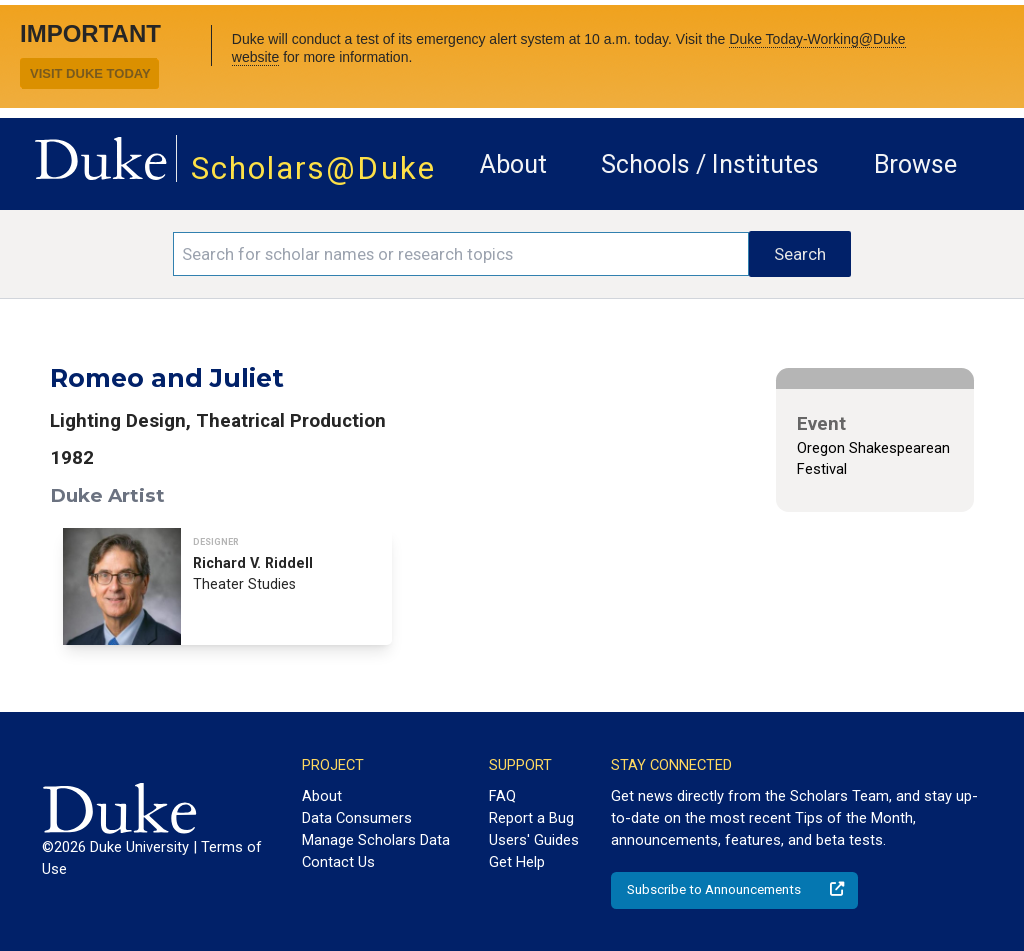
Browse (915, 164)
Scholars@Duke (313, 168)
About (513, 164)
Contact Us (338, 862)
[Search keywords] (461, 254)
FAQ (502, 796)
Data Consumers (357, 818)
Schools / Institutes (710, 164)
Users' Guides (534, 840)
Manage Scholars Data (376, 840)
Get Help (517, 862)
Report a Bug (531, 818)
